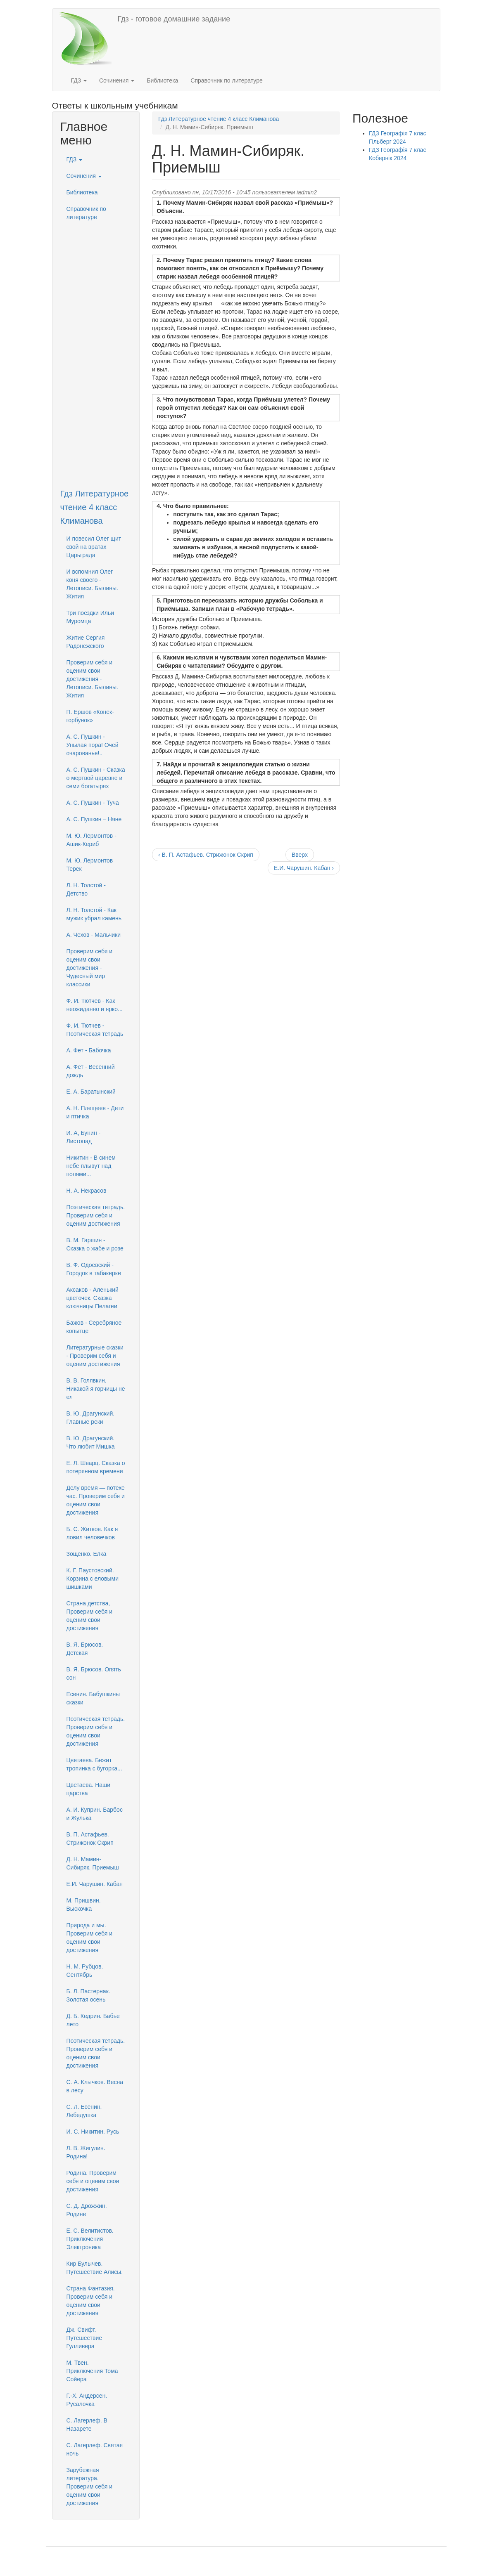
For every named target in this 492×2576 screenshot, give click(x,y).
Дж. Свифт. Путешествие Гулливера (84, 2337)
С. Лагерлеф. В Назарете (87, 2424)
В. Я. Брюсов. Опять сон (94, 1673)
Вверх (300, 854)
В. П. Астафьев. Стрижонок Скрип (90, 1838)
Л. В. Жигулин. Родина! (86, 2152)
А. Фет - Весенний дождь (91, 1070)
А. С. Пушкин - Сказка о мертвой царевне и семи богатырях (96, 777)
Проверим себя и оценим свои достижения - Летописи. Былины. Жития (92, 679)
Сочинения (116, 80)
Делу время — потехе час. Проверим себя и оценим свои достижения (96, 1500)
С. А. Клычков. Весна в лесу (95, 2086)
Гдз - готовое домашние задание (174, 19)
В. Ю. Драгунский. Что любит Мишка (91, 1442)
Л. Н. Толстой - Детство (86, 889)
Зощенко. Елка (87, 1553)
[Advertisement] (96, 349)
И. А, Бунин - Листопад (84, 1137)
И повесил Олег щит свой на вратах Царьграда (94, 546)
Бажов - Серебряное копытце (94, 1326)
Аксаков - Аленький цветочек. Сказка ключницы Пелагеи (93, 1297)
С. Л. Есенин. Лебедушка (84, 2110)
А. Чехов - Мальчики (94, 934)
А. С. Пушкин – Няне (94, 819)
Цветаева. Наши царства (89, 1789)
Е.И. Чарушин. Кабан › (304, 868)
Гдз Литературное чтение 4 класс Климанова (94, 507)
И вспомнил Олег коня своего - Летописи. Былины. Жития (92, 584)
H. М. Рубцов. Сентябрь (85, 1970)
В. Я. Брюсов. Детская (85, 1648)
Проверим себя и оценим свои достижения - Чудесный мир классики (89, 968)
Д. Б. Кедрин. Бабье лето (93, 2020)
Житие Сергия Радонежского (86, 641)
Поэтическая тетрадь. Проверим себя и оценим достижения (96, 1215)
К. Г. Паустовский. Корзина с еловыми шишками (93, 1578)
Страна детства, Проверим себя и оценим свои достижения (89, 1615)
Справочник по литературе (226, 80)
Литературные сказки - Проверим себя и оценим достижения (95, 1355)
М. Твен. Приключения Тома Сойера (92, 2370)
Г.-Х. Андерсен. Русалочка (87, 2399)
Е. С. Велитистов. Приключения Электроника (90, 2238)
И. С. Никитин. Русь (93, 2131)
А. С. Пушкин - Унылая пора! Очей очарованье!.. (93, 744)
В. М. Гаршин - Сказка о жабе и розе (95, 1244)
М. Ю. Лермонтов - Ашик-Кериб (91, 839)
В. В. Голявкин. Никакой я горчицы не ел (96, 1388)
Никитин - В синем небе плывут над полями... (91, 1165)
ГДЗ (79, 80)
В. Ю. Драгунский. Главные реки (91, 1417)
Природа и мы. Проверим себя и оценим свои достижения (89, 1937)
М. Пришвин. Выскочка (84, 1904)
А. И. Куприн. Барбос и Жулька (95, 1813)
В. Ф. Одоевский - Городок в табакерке (94, 1269)
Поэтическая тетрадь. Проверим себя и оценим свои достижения (96, 1731)
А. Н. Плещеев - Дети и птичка (95, 1112)
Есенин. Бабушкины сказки (93, 1698)
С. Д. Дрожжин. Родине (87, 2210)
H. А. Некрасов (87, 1190)
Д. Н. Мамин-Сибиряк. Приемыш (93, 1863)
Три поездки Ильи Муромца (90, 617)
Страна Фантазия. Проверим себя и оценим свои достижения (91, 2300)
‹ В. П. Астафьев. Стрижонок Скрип (205, 854)
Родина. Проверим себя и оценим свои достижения (93, 2181)
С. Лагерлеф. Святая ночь (95, 2449)
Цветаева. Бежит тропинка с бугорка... (94, 1764)
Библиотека (162, 80)
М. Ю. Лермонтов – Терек (92, 864)
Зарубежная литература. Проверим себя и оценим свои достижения (89, 2486)
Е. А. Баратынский (91, 1091)
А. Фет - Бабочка (89, 1050)
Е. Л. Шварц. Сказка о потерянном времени (96, 1467)
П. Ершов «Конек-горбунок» (90, 716)
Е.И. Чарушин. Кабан (95, 1884)
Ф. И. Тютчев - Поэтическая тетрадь (95, 1029)
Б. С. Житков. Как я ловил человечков (92, 1533)
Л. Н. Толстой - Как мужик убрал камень (94, 914)
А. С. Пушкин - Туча (93, 802)
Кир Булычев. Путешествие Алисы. (95, 2267)
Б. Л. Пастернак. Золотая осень (88, 1995)
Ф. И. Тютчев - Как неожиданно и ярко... (95, 1004)
